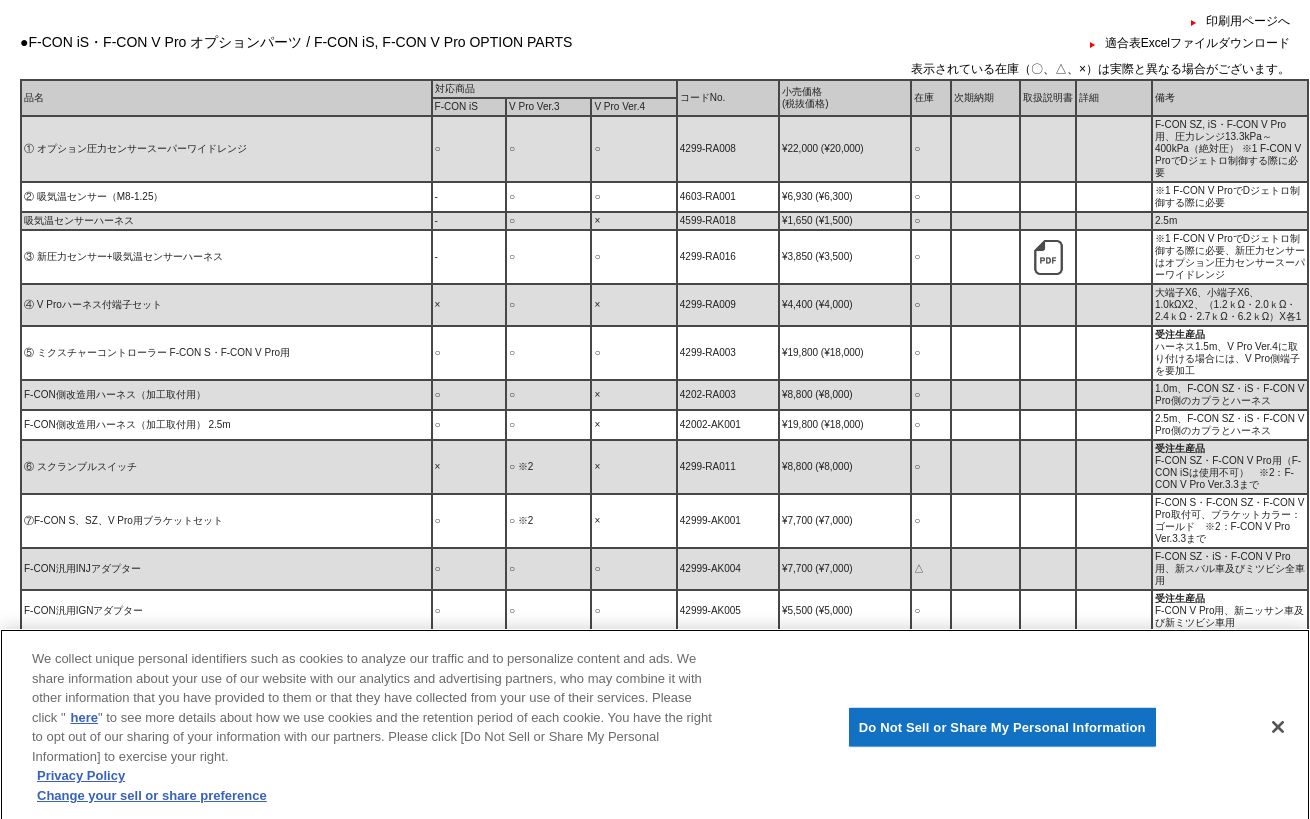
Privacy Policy (81, 799)
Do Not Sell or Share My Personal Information (1002, 750)
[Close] (1278, 750)
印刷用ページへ (1248, 21)
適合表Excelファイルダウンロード (1197, 43)
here (84, 740)
